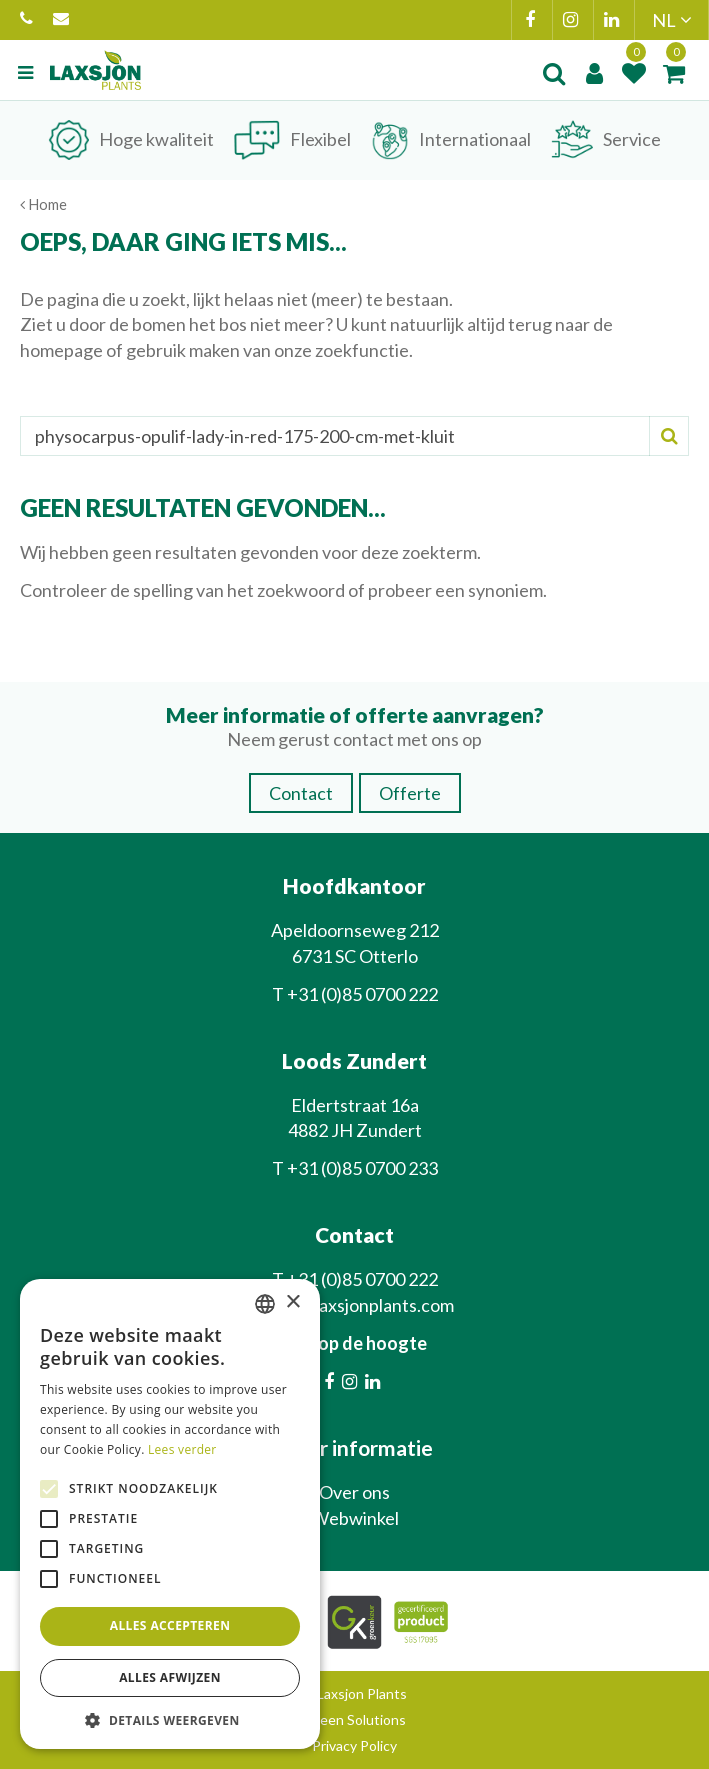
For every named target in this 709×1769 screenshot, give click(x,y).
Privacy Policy (354, 1745)
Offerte (410, 793)
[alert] (170, 1514)
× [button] (292, 1302)
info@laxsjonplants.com (61, 20)
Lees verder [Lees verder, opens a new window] (182, 1449)
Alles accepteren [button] (170, 1625)
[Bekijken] (674, 73)
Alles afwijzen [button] (170, 1677)
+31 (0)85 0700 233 (362, 1168)
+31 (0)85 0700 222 (26, 20)
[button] (170, 1719)
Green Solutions (355, 1719)
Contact (301, 793)
